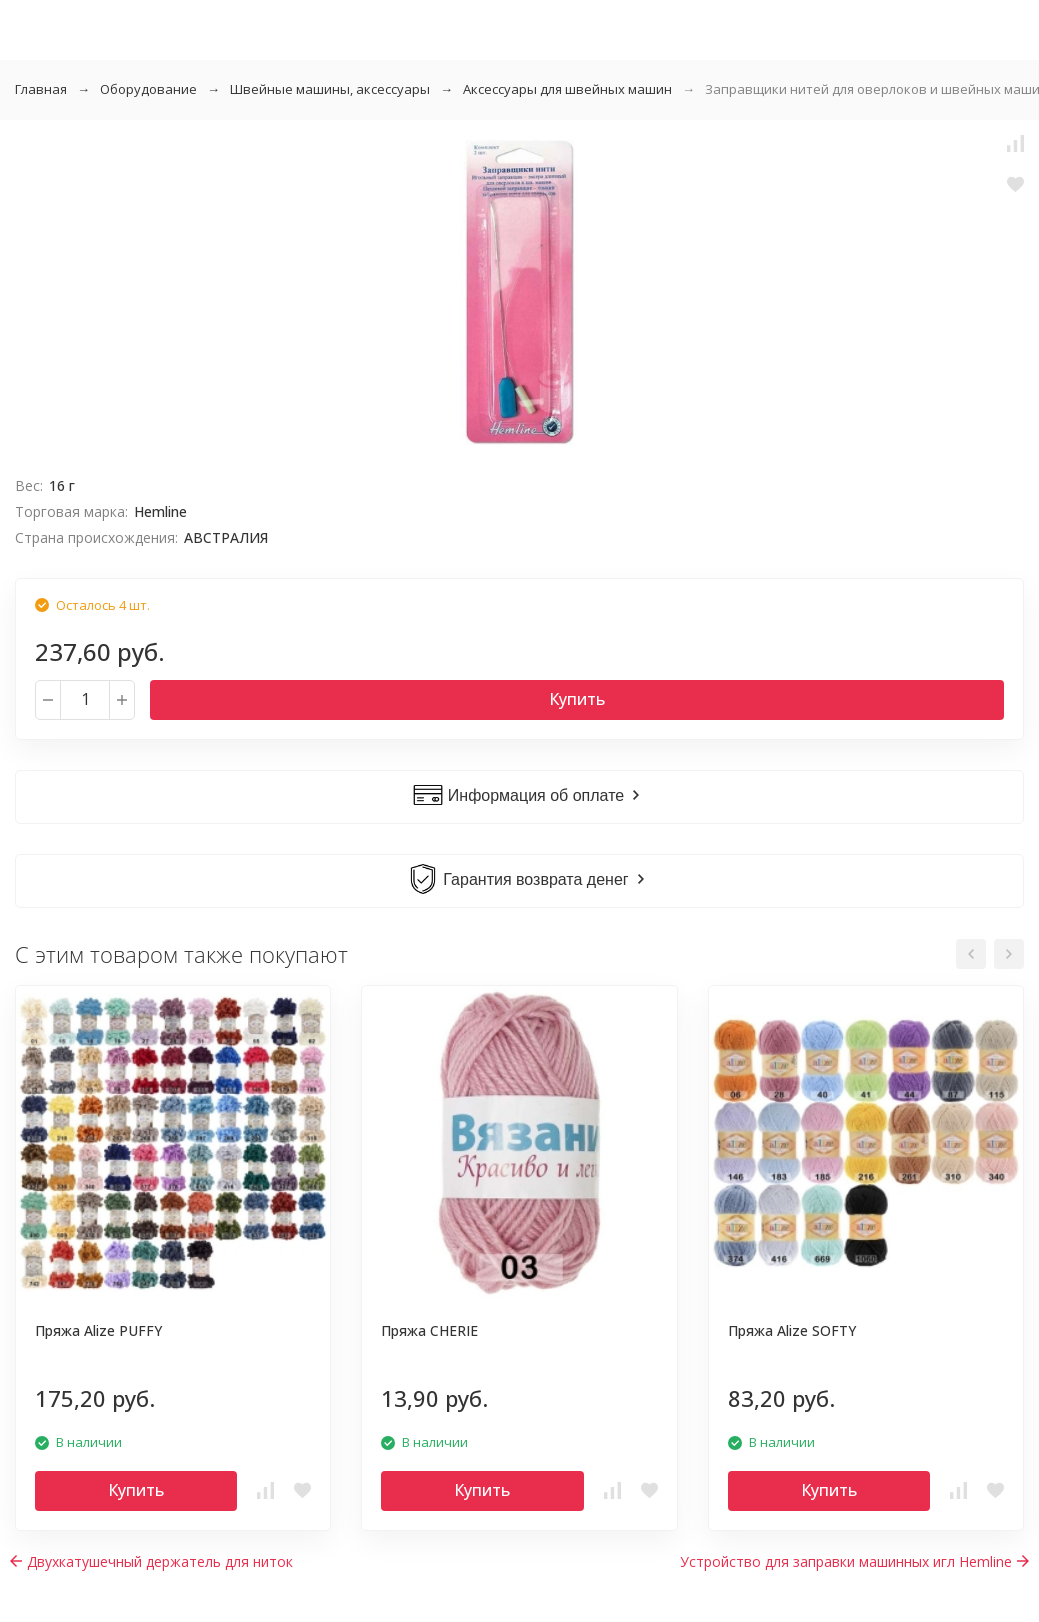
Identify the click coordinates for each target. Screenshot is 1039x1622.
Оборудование (148, 89)
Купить (577, 699)
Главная (41, 89)
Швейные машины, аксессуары (330, 89)
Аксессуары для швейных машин (567, 89)
